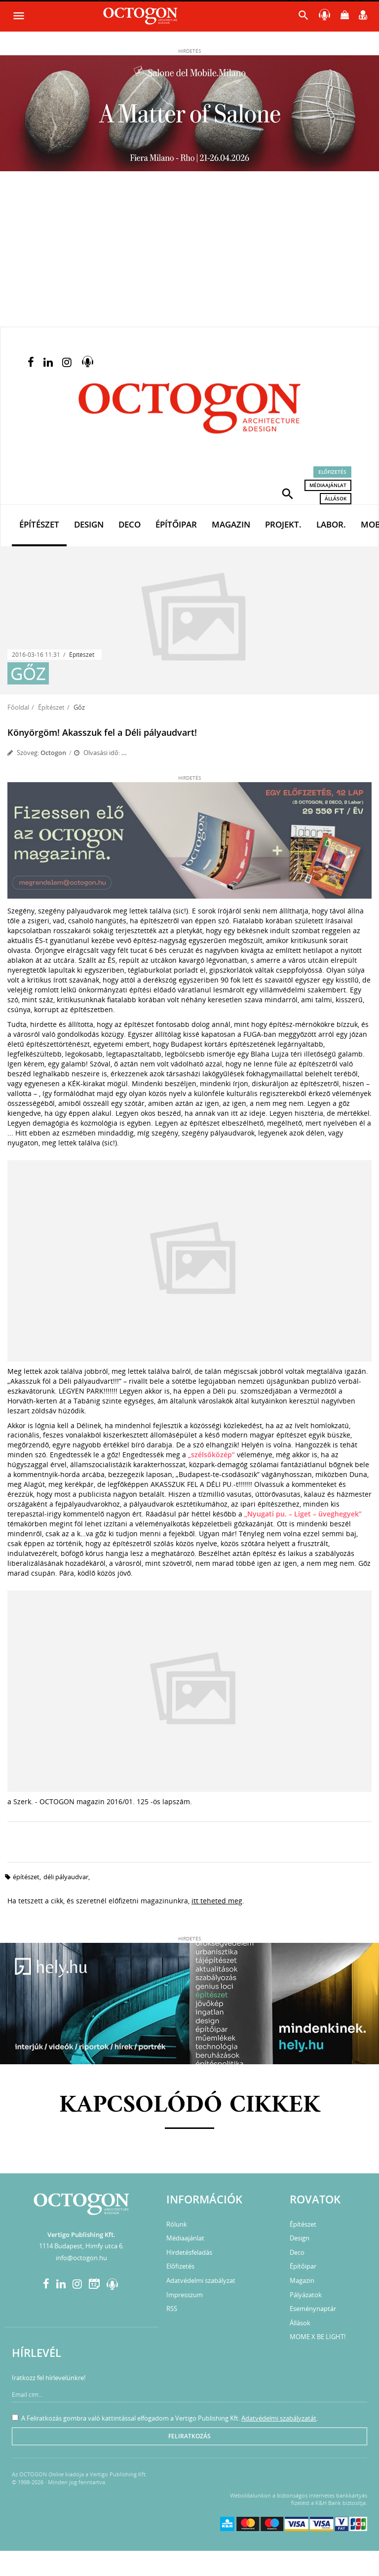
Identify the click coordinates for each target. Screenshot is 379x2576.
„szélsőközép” (212, 1454)
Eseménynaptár (313, 2308)
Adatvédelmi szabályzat (200, 2280)
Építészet (39, 524)
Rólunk (176, 2224)
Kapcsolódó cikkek (190, 2105)
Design (89, 524)
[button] (287, 493)
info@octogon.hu (81, 2257)
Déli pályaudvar (65, 1876)
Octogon (53, 752)
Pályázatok (306, 2294)
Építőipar (176, 524)
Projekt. (283, 524)
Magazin (231, 524)
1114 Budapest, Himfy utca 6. (81, 2245)
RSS (171, 2308)
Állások (335, 498)
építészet (26, 1876)
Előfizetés (332, 471)
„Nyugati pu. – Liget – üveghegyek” (303, 1513)
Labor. (331, 524)
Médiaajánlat (327, 485)
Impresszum (184, 2294)
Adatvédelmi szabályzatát (278, 2418)
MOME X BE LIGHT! (317, 2336)
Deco (129, 524)
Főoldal (18, 707)
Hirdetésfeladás (189, 2252)
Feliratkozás (189, 2436)
